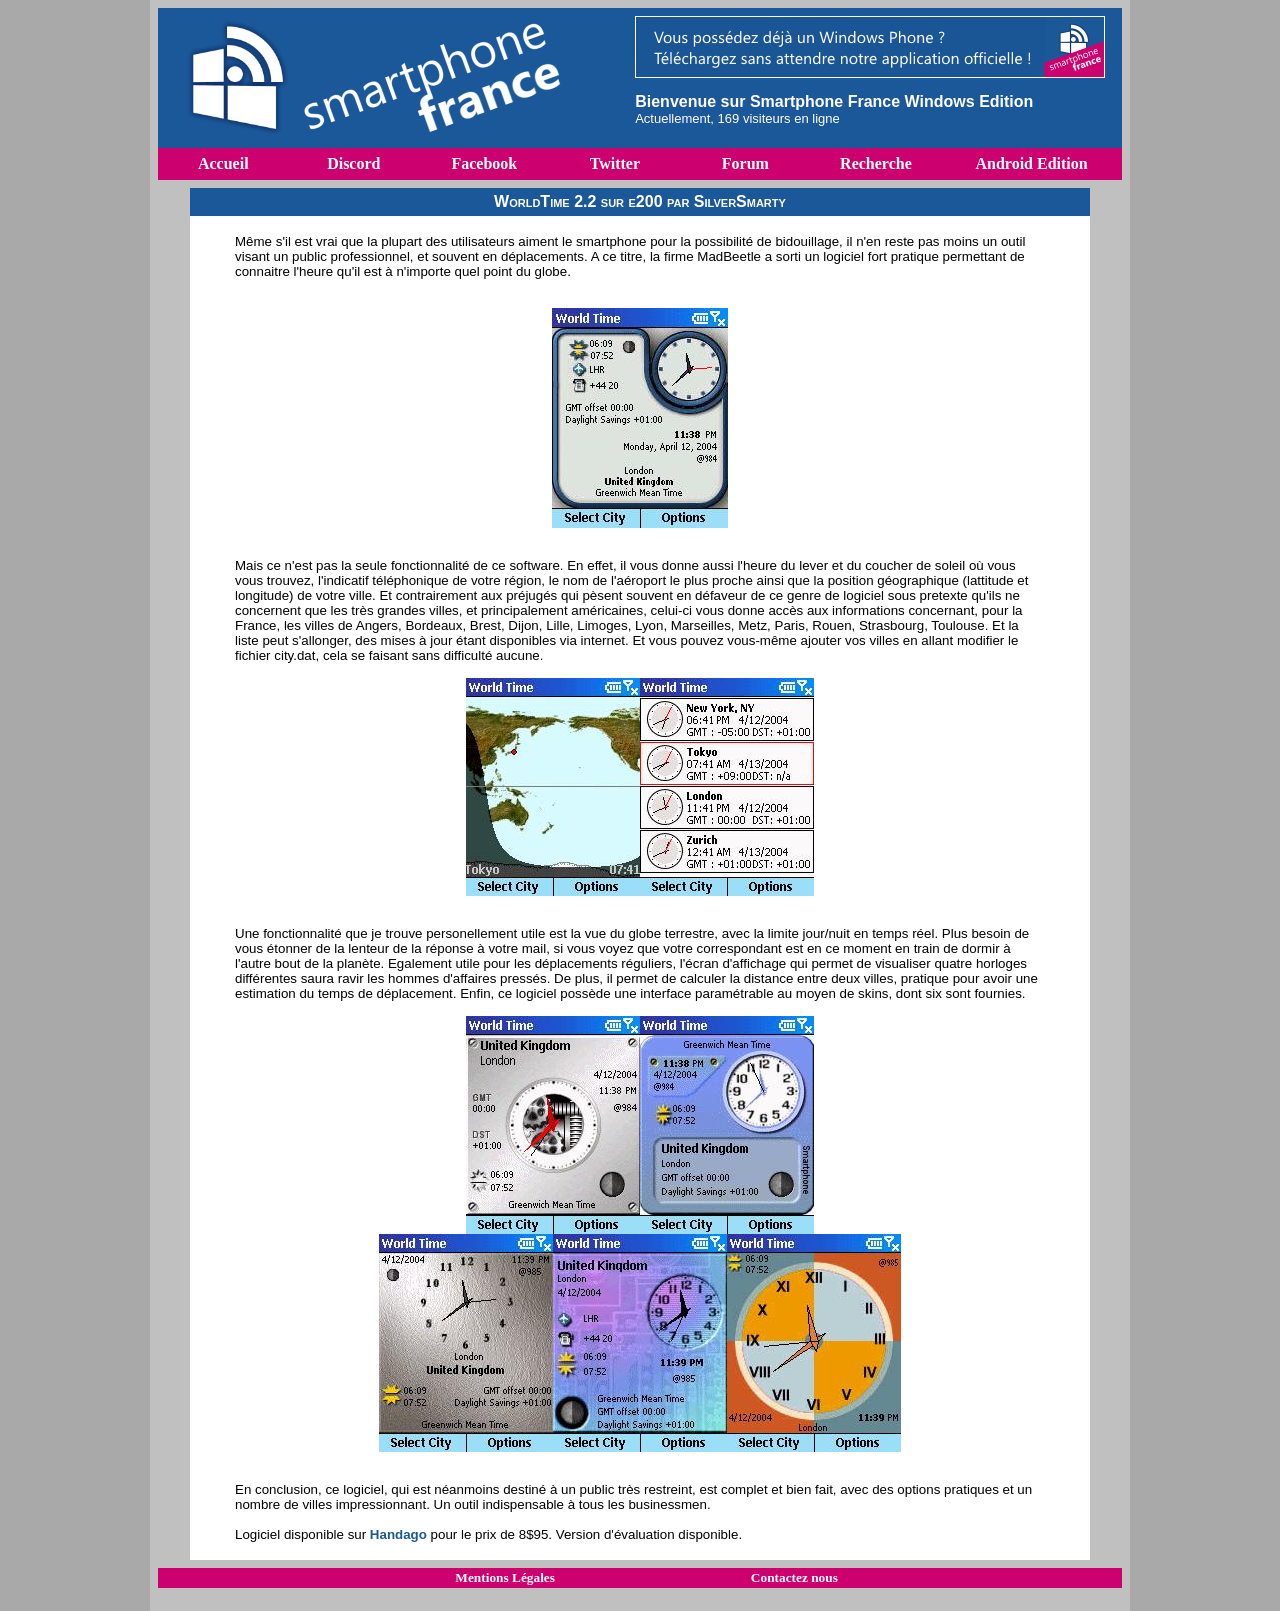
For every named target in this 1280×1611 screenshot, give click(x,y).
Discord (353, 163)
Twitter (615, 163)
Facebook (484, 163)
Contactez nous (794, 1577)
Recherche (876, 163)
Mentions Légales (505, 1577)
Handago (398, 1534)
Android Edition (1031, 163)
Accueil (223, 163)
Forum (745, 163)
